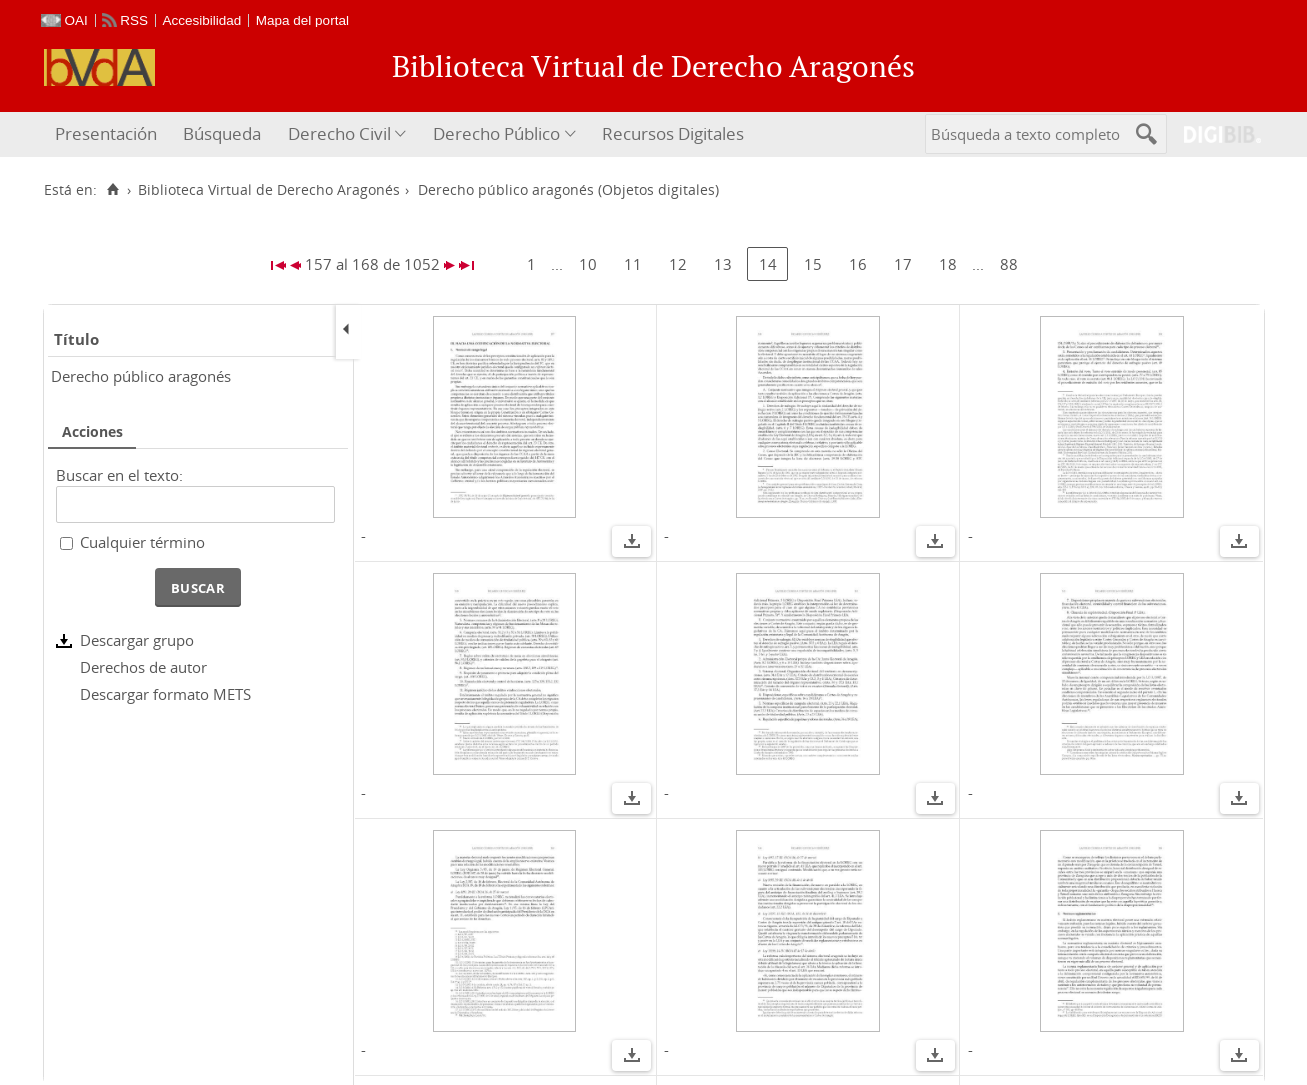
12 (678, 264)
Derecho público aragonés (141, 376)
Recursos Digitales (673, 133)
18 (948, 264)
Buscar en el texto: (119, 475)
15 (813, 264)
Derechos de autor (143, 667)
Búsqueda (222, 133)
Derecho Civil (339, 133)
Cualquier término (142, 542)
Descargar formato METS (165, 694)
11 (633, 264)
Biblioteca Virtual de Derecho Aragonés (269, 190)
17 (903, 264)
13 (723, 264)
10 (588, 264)
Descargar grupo (137, 640)
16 (858, 264)
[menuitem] (108, 134)
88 (1009, 264)
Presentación (106, 133)
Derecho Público (496, 133)
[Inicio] (113, 190)
